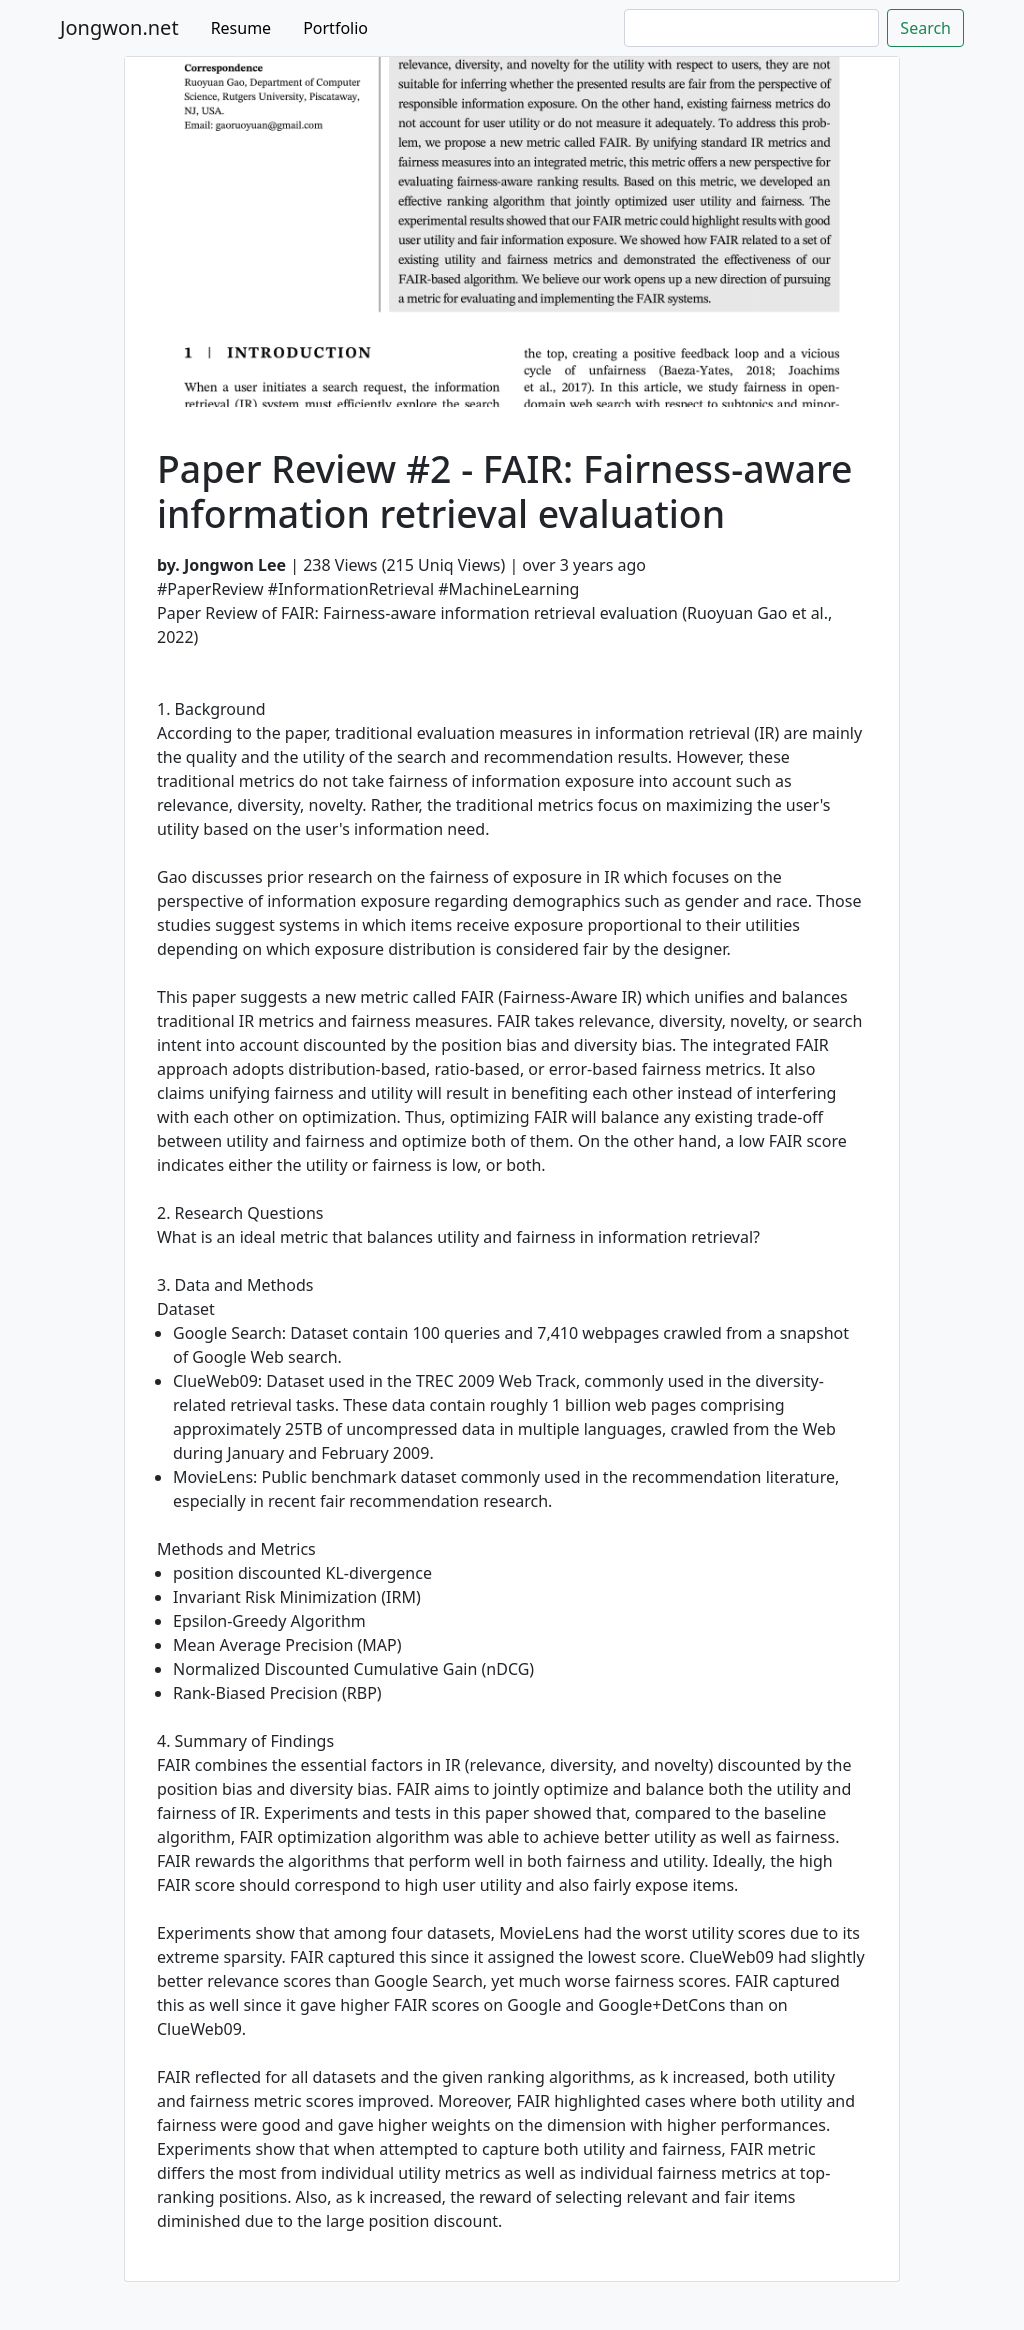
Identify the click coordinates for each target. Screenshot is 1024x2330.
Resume (241, 28)
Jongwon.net (119, 27)
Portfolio (335, 28)
